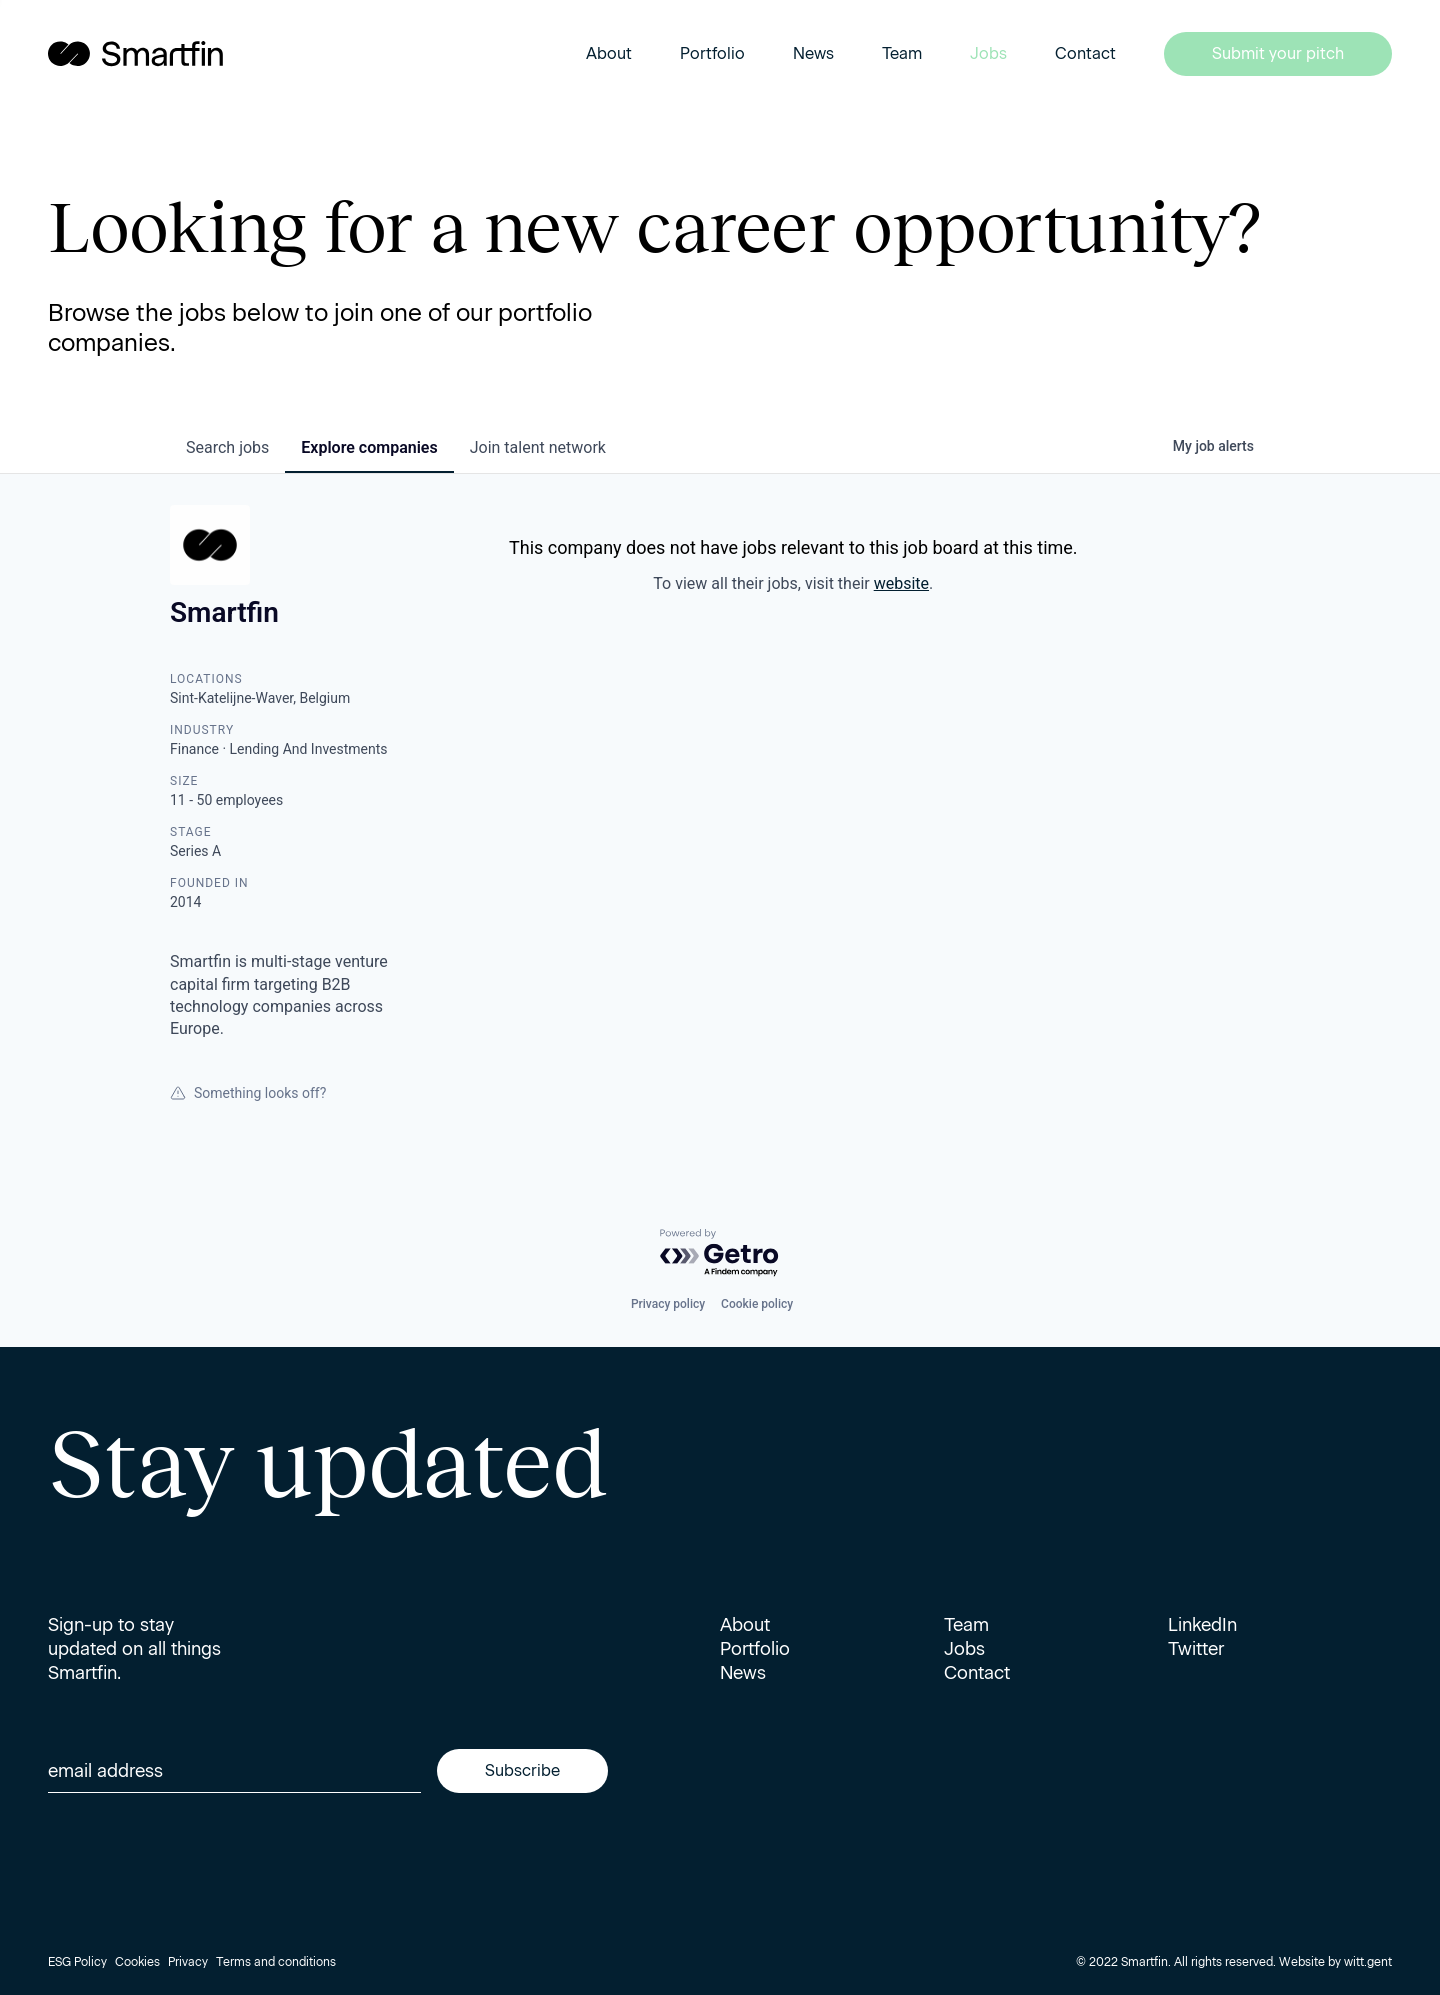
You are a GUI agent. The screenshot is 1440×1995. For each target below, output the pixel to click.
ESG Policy (77, 1962)
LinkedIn (1202, 1625)
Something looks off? (248, 1093)
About (609, 53)
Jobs (988, 53)
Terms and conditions (276, 1962)
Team (902, 53)
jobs (227, 447)
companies (369, 447)
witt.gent (1368, 1962)
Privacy (188, 1962)
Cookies (137, 1962)
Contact (1085, 53)
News (813, 53)
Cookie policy (757, 1304)
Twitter (1196, 1649)
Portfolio (712, 53)
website (901, 583)
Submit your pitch (1278, 53)
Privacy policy (668, 1304)
